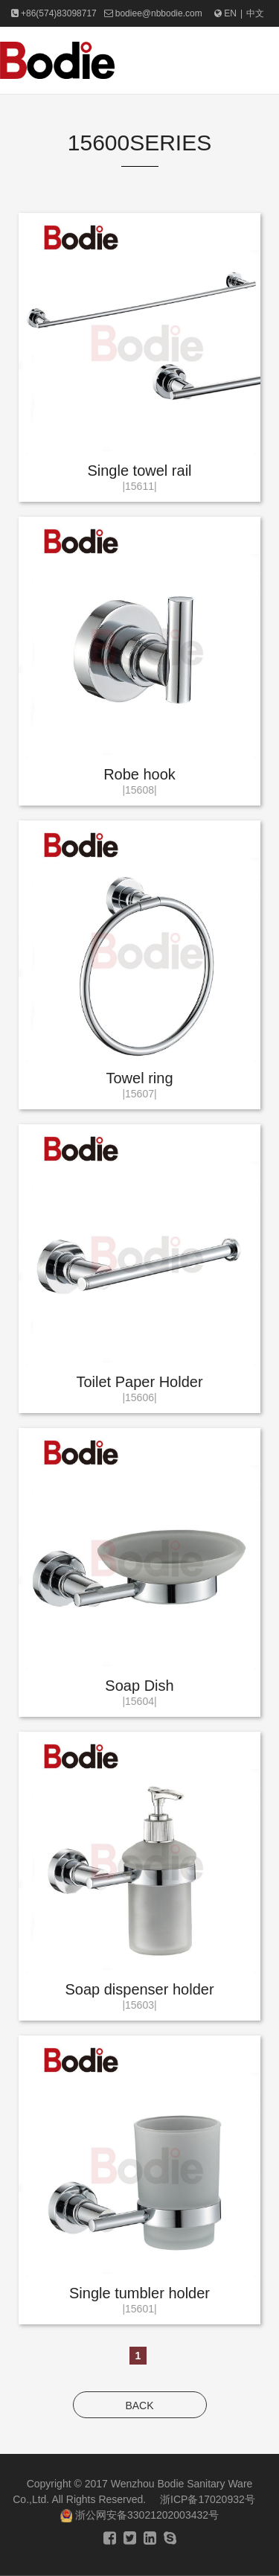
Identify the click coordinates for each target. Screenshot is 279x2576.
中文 (255, 13)
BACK (139, 2405)
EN (225, 13)
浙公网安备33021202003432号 (139, 2515)
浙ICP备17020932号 (207, 2499)
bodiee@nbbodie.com (158, 13)
